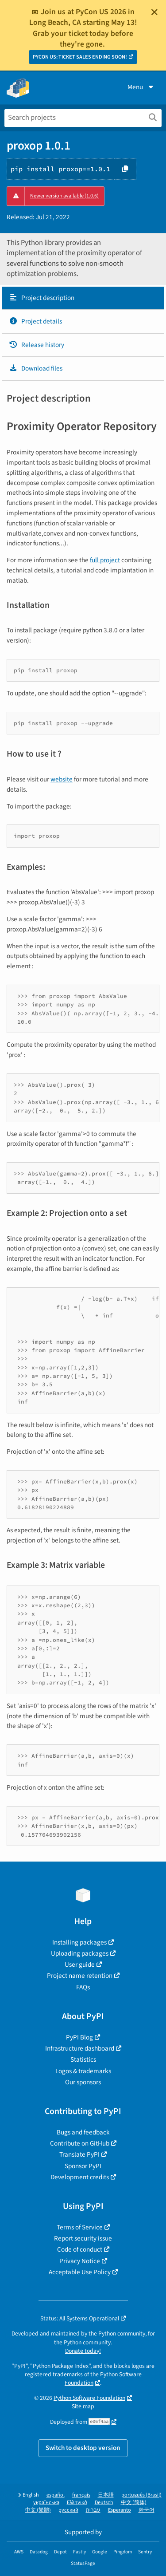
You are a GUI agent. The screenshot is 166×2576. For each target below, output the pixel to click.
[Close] (154, 12)
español (55, 2495)
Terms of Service (80, 2227)
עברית (93, 2510)
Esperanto (119, 2510)
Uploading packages (79, 1953)
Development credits (79, 2177)
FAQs (83, 1987)
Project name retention (79, 1975)
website (61, 779)
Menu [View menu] (141, 87)
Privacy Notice (79, 2261)
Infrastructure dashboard (79, 2048)
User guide (80, 1964)
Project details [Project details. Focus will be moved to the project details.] (35, 321)
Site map (83, 2406)
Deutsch (104, 2502)
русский (68, 2510)
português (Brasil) (141, 2495)
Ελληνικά (77, 2502)
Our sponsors (83, 2082)
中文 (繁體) (38, 2510)
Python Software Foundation (89, 2398)
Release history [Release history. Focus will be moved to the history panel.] (36, 345)
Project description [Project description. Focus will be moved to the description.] (41, 298)
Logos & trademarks (83, 2071)
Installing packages (79, 1942)
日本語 (106, 2495)
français (81, 2495)
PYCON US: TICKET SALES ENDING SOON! (80, 57)
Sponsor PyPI (83, 2166)
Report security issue (83, 2238)
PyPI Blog (79, 2037)
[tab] (83, 298)
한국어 (146, 2510)
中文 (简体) (134, 2502)
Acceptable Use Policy (80, 2272)
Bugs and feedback (83, 2132)
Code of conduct (79, 2249)
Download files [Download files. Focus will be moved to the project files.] (35, 368)
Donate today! (83, 2351)
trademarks (68, 2374)
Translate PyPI (79, 2154)
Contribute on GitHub (79, 2143)
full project (105, 560)
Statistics (83, 2059)
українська (46, 2502)
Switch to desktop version (83, 2448)
